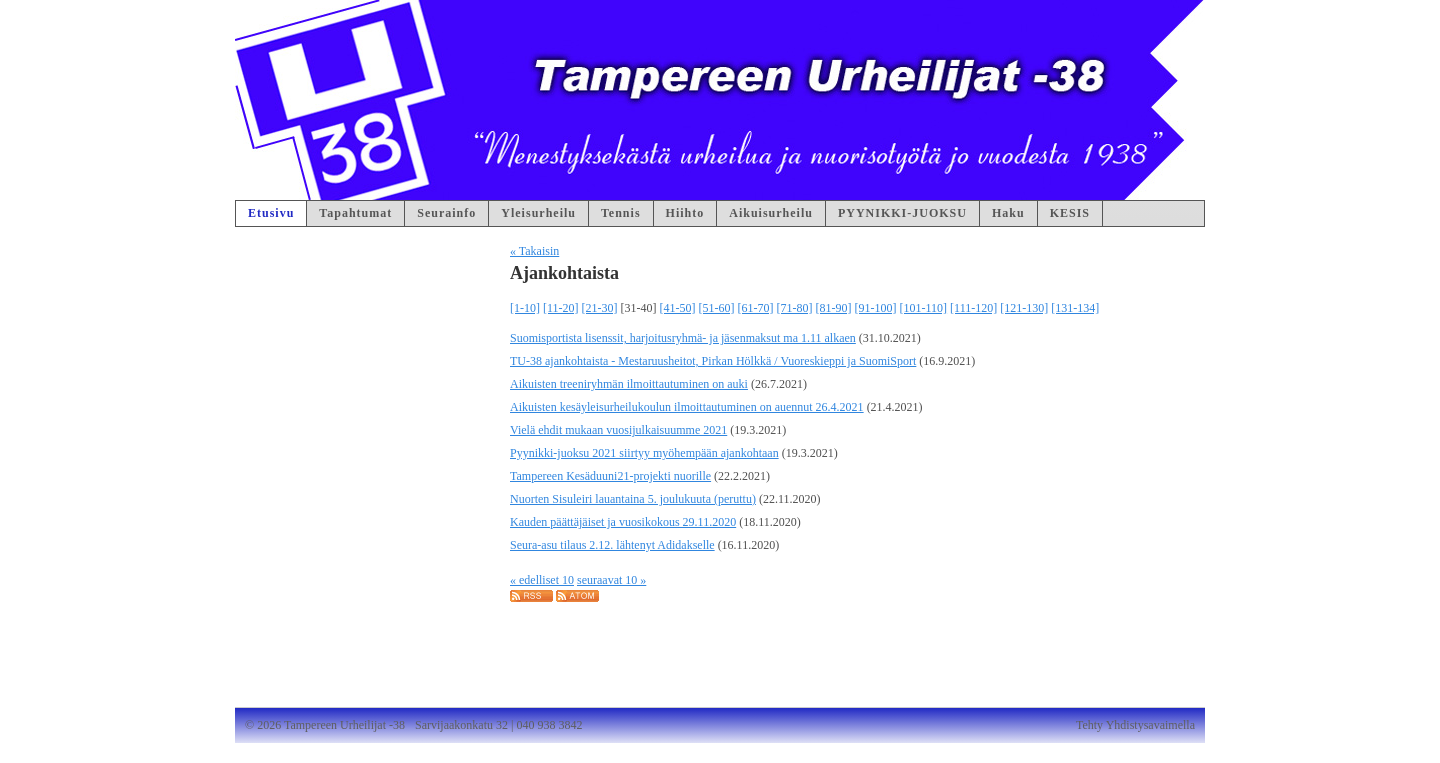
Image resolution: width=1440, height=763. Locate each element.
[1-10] (525, 308)
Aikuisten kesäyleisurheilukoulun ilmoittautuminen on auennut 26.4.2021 (687, 407)
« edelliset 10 (542, 580)
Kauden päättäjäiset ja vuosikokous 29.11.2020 (623, 522)
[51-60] (717, 308)
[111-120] (973, 308)
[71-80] (795, 308)
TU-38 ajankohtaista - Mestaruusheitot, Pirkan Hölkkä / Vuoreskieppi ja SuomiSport (713, 361)
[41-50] (678, 308)
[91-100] (876, 308)
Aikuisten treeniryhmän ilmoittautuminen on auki (629, 384)
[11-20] (561, 308)
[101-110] (924, 308)
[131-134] (1075, 308)
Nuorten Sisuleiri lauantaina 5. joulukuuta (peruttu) (633, 499)
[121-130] (1024, 308)
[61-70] (756, 308)
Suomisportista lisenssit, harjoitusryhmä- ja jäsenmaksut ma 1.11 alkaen (683, 338)
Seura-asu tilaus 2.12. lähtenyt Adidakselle (612, 545)
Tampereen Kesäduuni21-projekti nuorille (610, 476)
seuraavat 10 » (611, 580)
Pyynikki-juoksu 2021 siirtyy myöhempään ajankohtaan (644, 453)
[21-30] (600, 308)
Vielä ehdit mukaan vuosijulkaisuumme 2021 (618, 430)
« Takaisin (534, 251)
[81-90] (834, 308)
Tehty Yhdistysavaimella (1135, 725)
